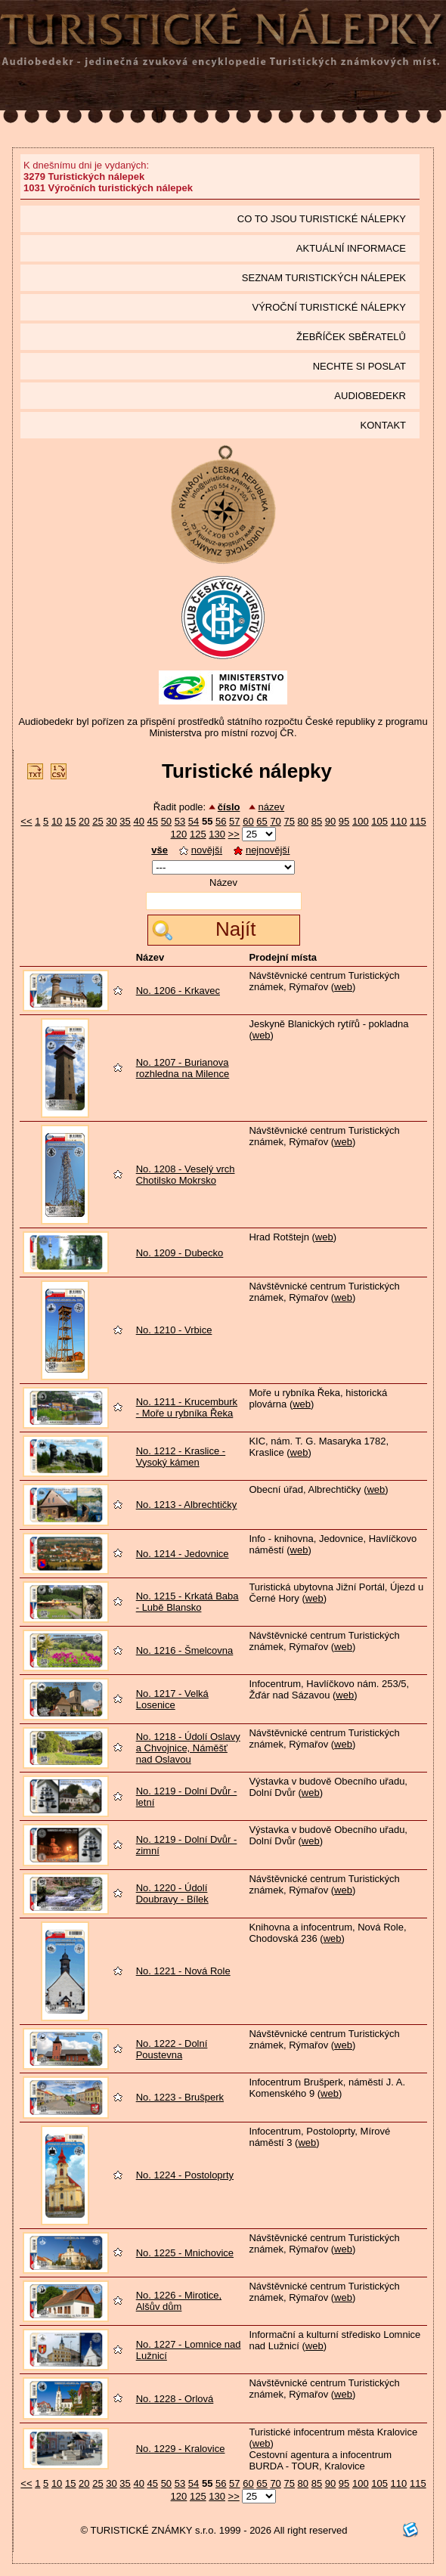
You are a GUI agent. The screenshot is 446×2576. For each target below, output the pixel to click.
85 (316, 821)
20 (84, 821)
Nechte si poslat (359, 366)
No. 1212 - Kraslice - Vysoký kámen (181, 1456)
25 (97, 821)
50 (166, 821)
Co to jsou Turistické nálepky (321, 218)
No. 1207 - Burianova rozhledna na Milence (183, 1068)
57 (234, 821)
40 (138, 821)
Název (223, 882)
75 (288, 821)
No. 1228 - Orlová (175, 2398)
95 (344, 821)
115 (418, 821)
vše (159, 850)
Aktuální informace (351, 248)
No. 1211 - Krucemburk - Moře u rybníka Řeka (186, 1407)
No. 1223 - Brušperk (180, 2097)
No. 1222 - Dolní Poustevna (172, 2049)
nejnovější (262, 850)
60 (248, 821)
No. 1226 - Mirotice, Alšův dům (178, 2301)
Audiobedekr (370, 395)
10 (56, 821)
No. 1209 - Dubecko (180, 1253)
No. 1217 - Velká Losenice (172, 1699)
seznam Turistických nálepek (324, 277)
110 (399, 821)
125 (198, 834)
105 (379, 821)
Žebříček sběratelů (351, 336)
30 (111, 821)
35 (124, 821)
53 (180, 821)
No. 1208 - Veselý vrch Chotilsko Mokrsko (185, 1174)
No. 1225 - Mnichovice (185, 2253)
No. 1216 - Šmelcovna (185, 1650)
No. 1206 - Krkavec (178, 990)
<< (26, 821)
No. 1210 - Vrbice (174, 1330)
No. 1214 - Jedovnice (182, 1553)
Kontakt (383, 425)
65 (261, 821)
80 (303, 821)
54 (193, 821)
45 (152, 821)
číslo (229, 807)
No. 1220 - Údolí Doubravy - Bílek (172, 1893)
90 (330, 821)
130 (217, 834)
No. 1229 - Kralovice (180, 2448)
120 (179, 834)
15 (70, 821)
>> (234, 834)
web (343, 986)
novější (200, 850)
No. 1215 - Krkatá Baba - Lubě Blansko (187, 1601)
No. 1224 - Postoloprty (185, 2175)
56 (220, 821)
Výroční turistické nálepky (329, 307)
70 (275, 821)
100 (360, 821)
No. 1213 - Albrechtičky (186, 1504)
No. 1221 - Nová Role (183, 1971)
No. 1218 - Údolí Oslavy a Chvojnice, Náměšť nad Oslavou (188, 1748)
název (271, 807)
